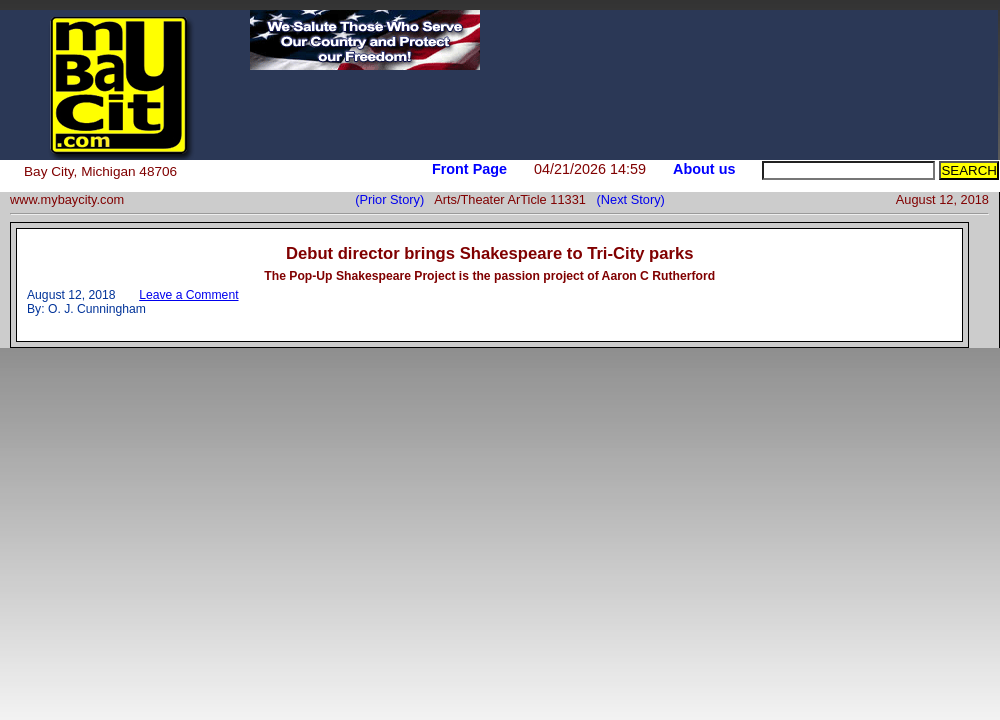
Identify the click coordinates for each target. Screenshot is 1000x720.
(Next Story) (626, 199)
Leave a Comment (188, 295)
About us (704, 169)
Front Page (469, 169)
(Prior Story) (394, 199)
